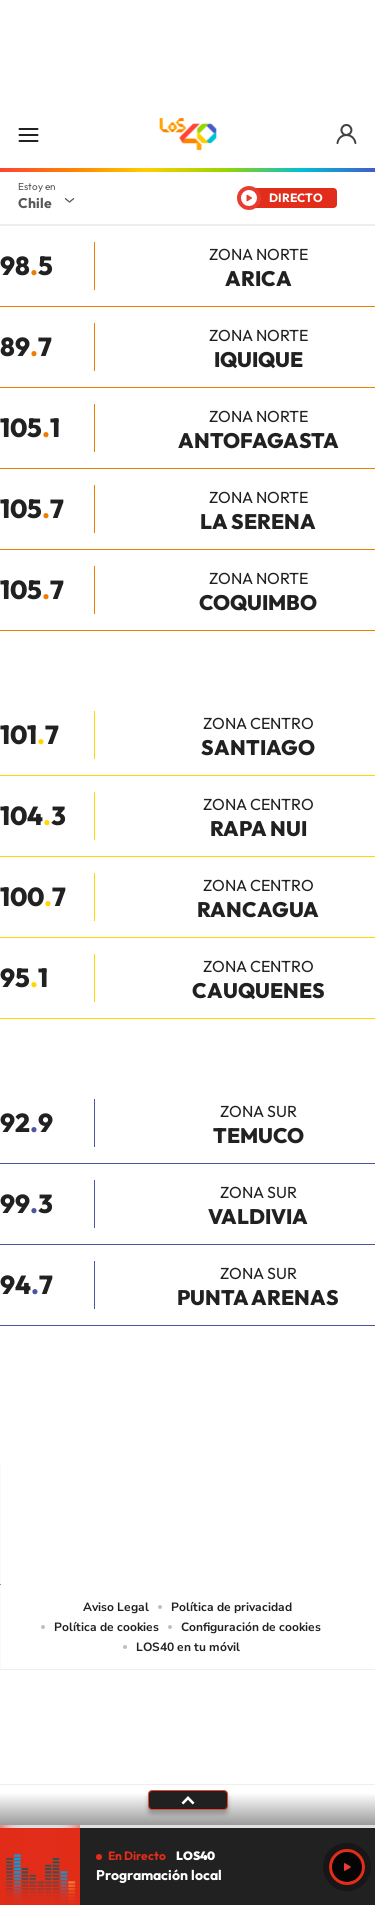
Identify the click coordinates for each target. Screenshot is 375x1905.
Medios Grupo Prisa (188, 1762)
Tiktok (68, 1425)
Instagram (108, 1425)
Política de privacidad (231, 1607)
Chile (35, 203)
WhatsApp (308, 1425)
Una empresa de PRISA (188, 1713)
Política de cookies (106, 1627)
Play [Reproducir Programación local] (347, 1867)
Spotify (268, 1425)
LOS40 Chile (188, 134)
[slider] (187, 1826)
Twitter (188, 1425)
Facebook (228, 1425)
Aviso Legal (116, 1607)
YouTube (148, 1425)
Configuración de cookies (251, 1627)
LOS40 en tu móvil (188, 1647)
